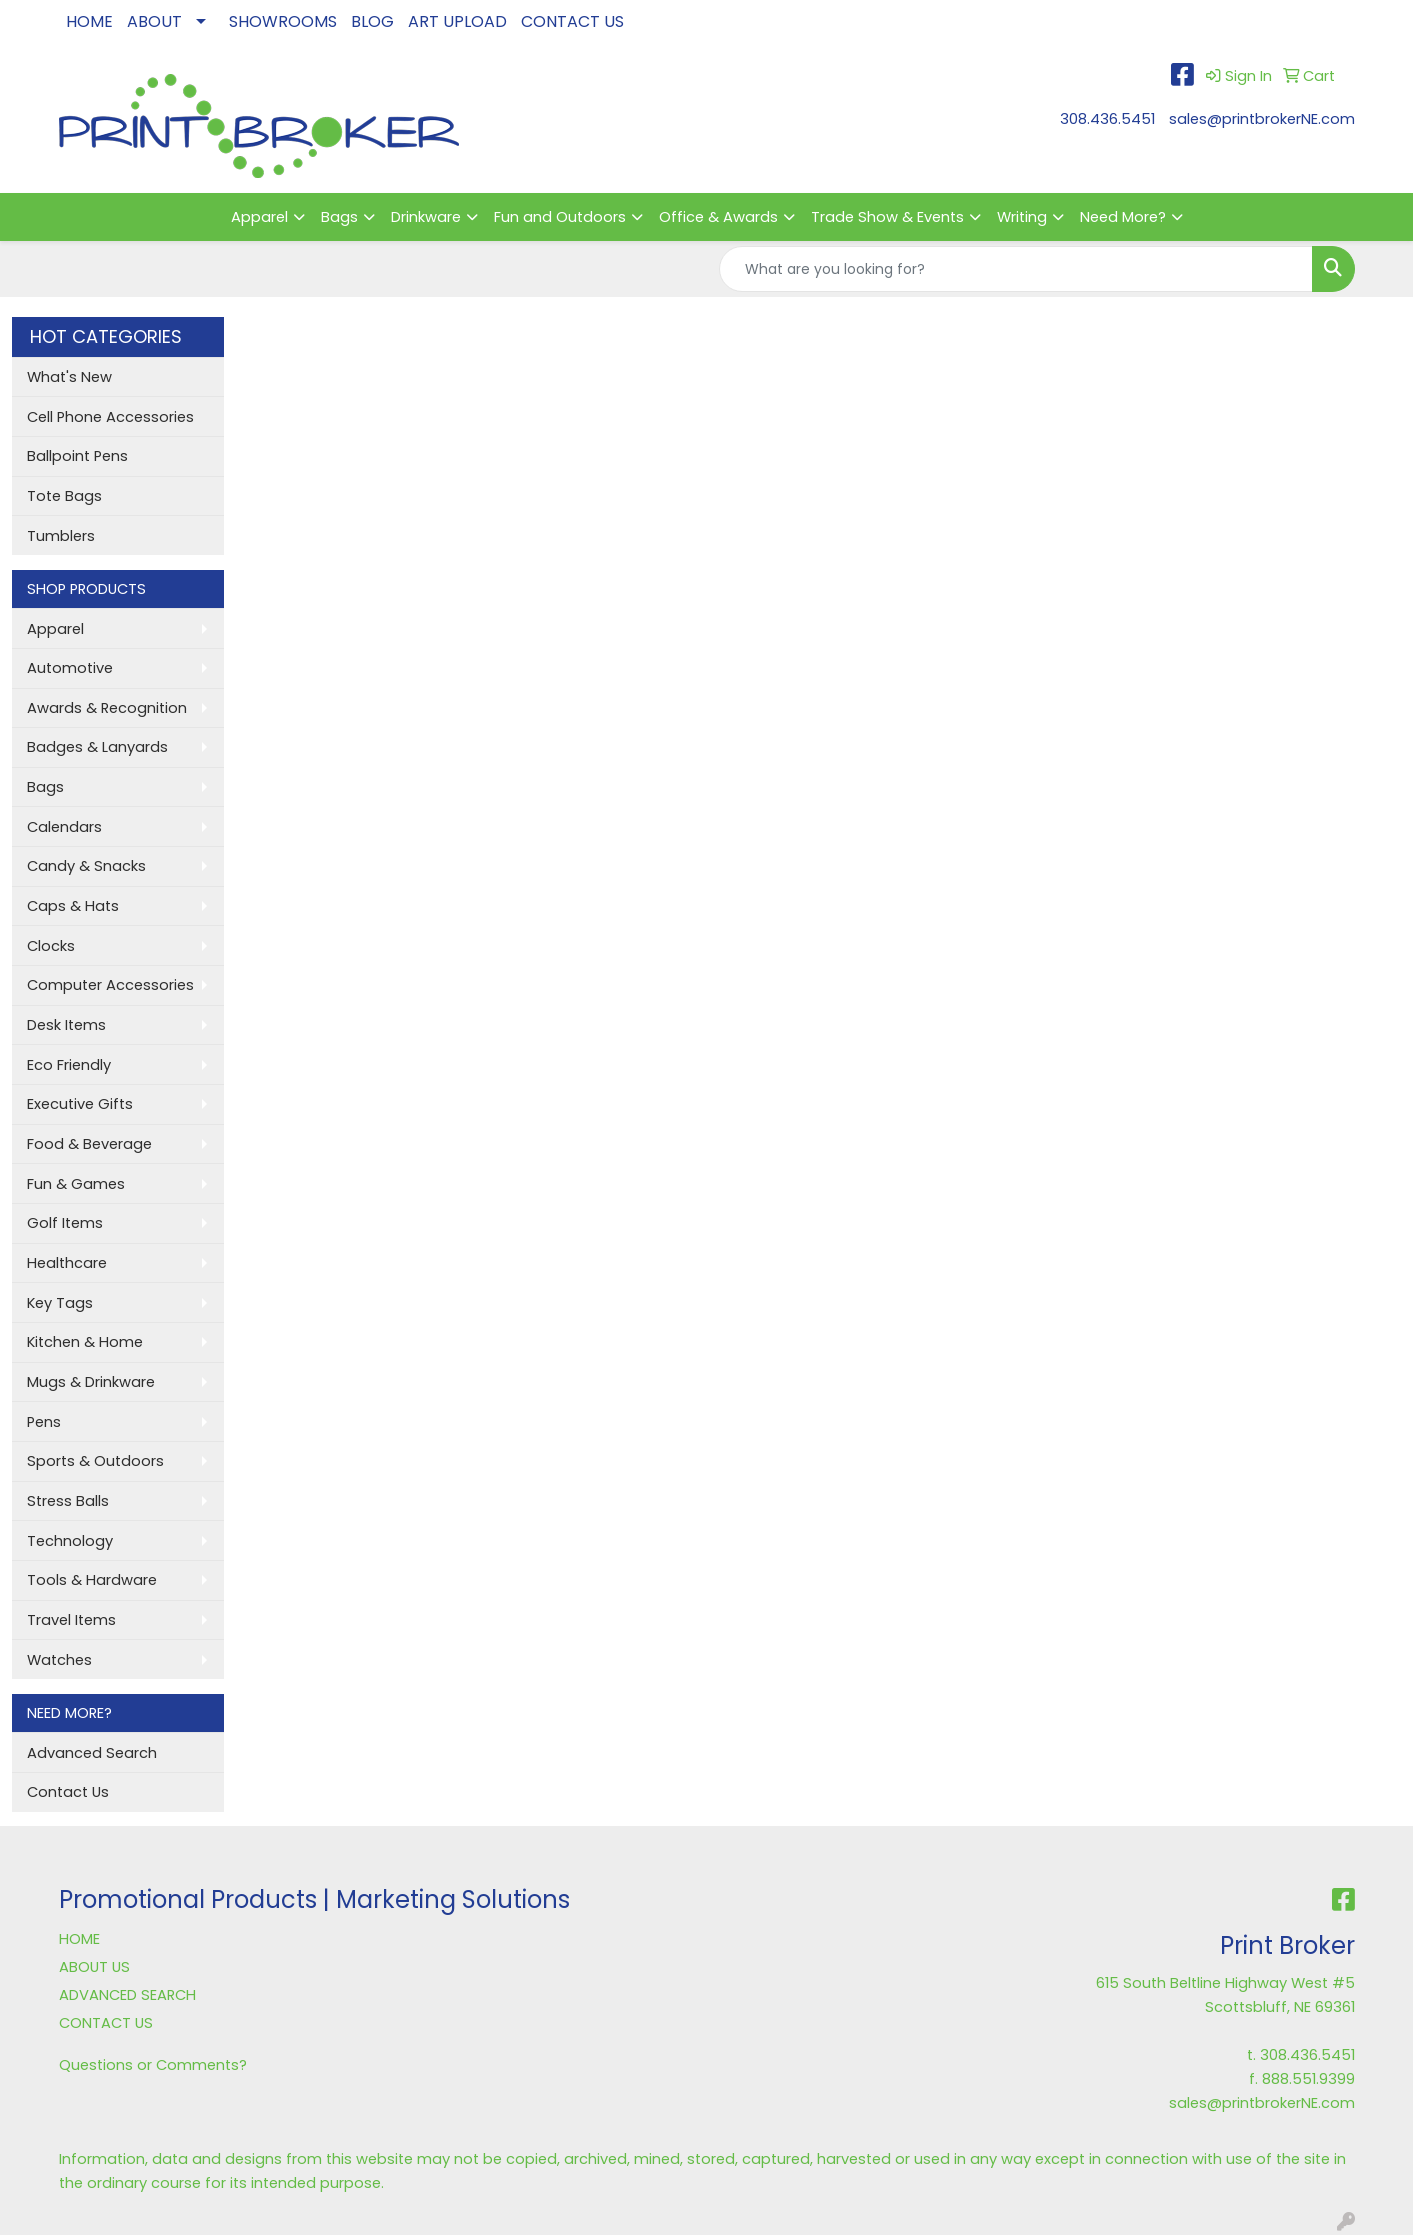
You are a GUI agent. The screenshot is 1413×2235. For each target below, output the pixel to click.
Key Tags (60, 1303)
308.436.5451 (1107, 119)
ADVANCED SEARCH (127, 1995)
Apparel (259, 217)
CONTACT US (572, 21)
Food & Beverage (89, 1144)
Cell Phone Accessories (110, 417)
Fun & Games (76, 1184)
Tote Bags (64, 496)
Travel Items (71, 1620)
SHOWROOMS (283, 21)
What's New (69, 377)
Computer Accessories (110, 985)
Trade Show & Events (887, 217)
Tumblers (61, 536)
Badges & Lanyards (97, 747)
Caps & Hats (73, 906)
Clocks (51, 946)
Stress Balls (68, 1501)
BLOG (372, 21)
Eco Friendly (69, 1065)
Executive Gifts (80, 1104)
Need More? (1123, 217)
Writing (1022, 217)
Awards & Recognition (107, 708)
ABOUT (154, 21)
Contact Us (68, 1792)
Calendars (64, 827)
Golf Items (65, 1223)
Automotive (70, 668)
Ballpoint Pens (77, 456)
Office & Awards (718, 217)
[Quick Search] (1016, 269)
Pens (44, 1422)
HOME (89, 21)
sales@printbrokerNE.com (1262, 119)
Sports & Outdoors (95, 1461)
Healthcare (67, 1263)
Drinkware (426, 217)
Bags (339, 217)
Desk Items (66, 1025)
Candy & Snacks (86, 866)
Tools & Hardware (92, 1580)
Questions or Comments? (153, 2065)
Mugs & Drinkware (91, 1382)
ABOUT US (94, 1967)
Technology (70, 1541)
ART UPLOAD (457, 21)
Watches (59, 1660)
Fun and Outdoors (560, 217)
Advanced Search (92, 1753)
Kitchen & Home (85, 1342)
